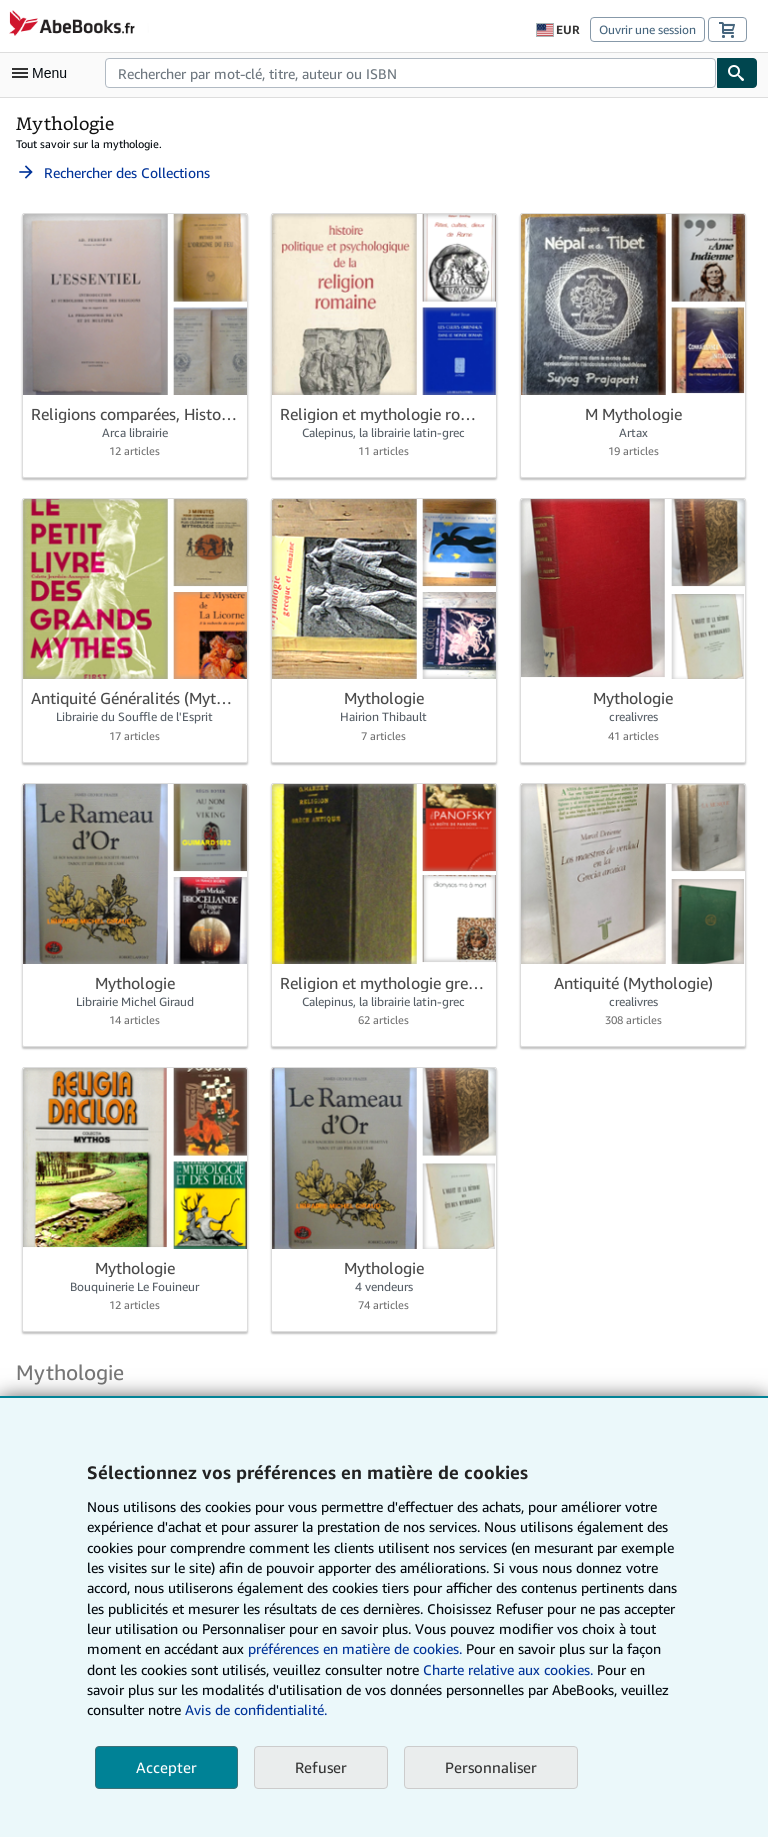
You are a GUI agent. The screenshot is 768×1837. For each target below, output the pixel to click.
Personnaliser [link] (491, 1767)
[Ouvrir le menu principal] (44, 73)
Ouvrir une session (647, 29)
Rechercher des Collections (113, 172)
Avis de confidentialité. (256, 1709)
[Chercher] (737, 73)
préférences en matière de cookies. (355, 1648)
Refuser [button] (321, 1767)
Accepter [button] (166, 1767)
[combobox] (410, 73)
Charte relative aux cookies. (510, 1669)
